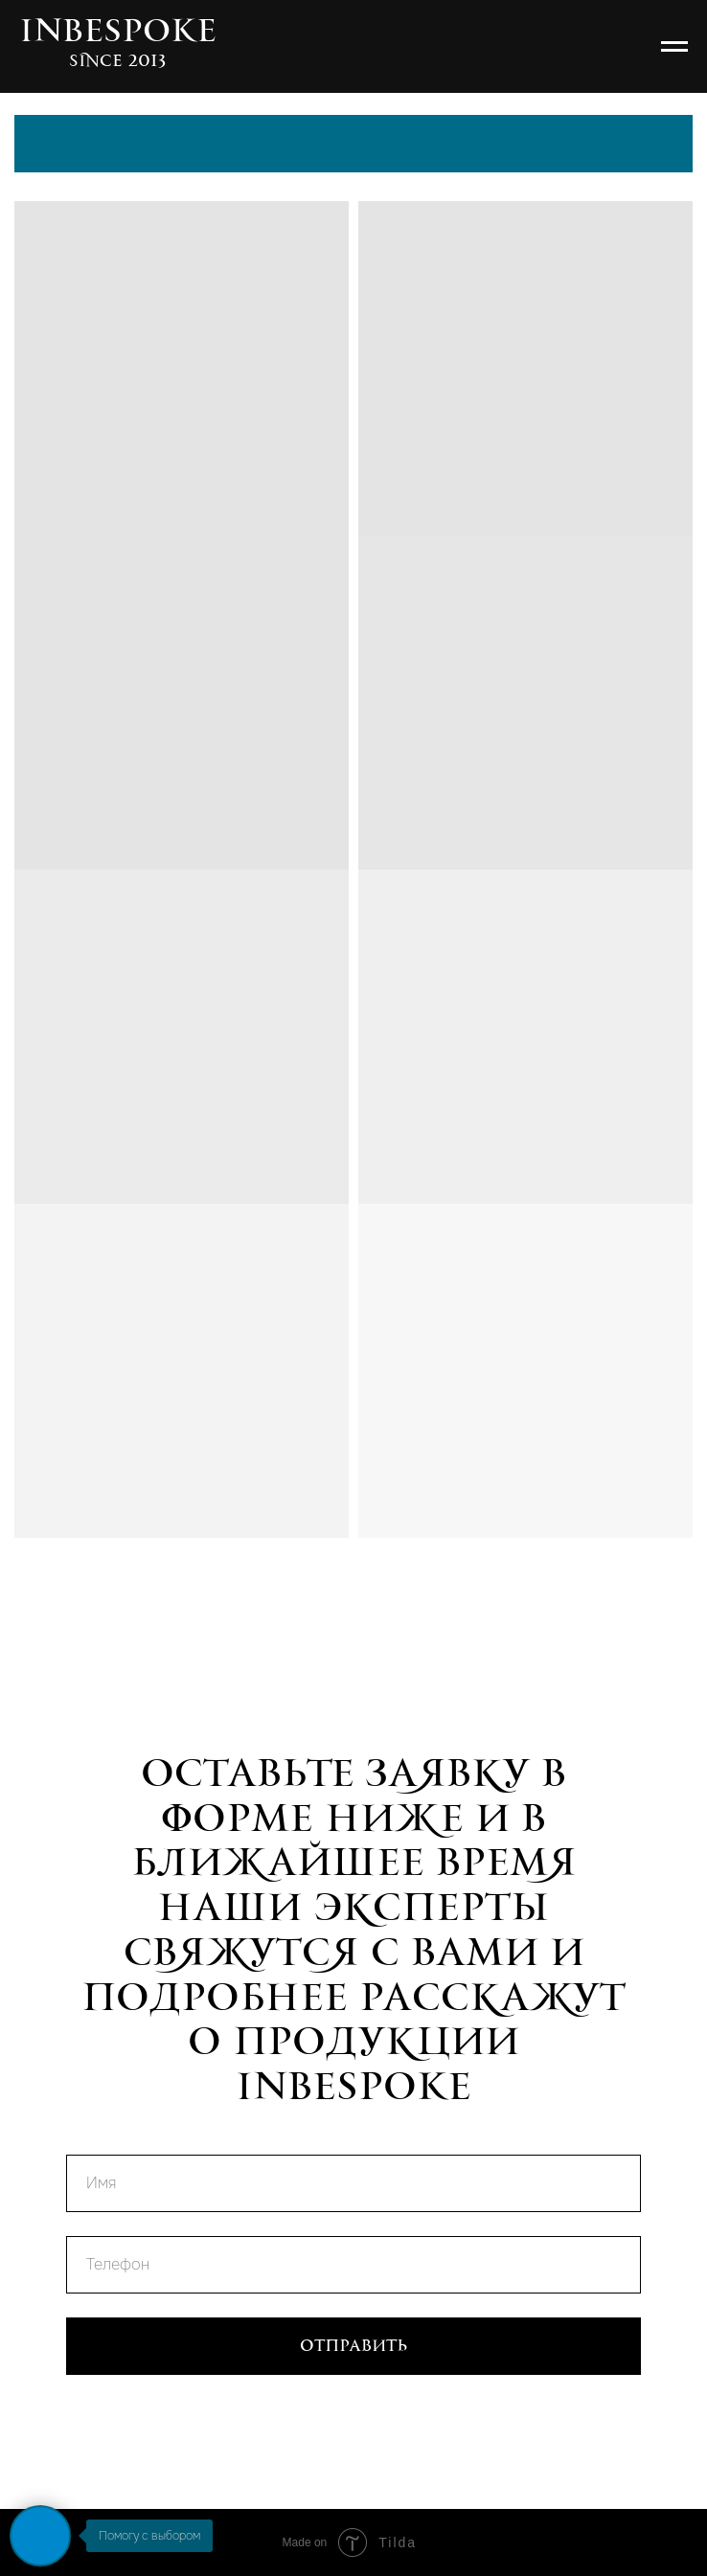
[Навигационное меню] (674, 47)
